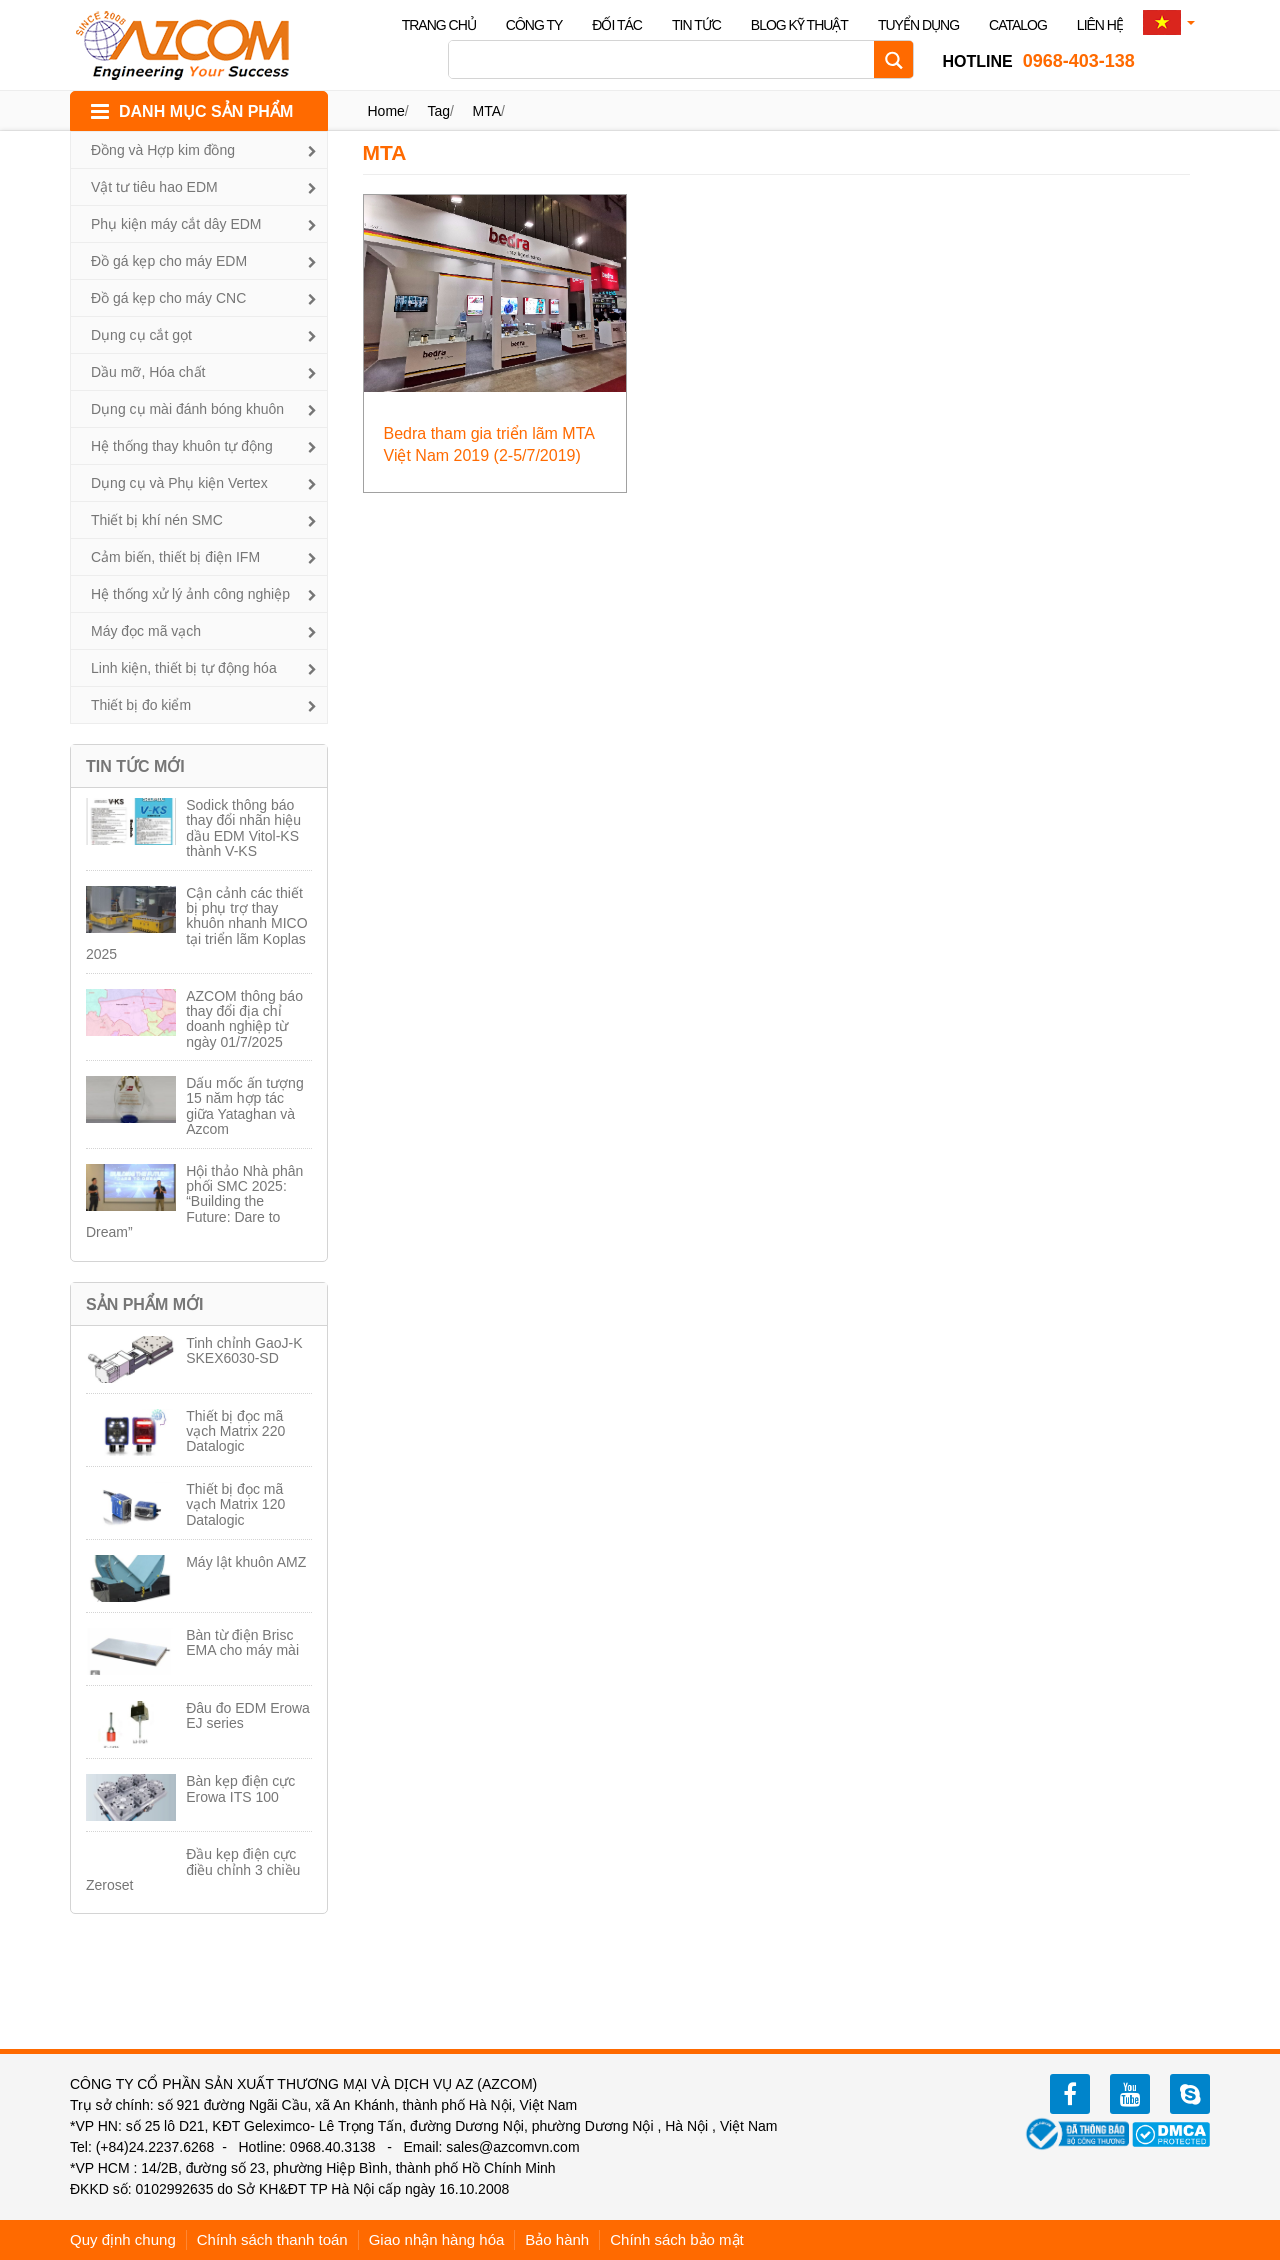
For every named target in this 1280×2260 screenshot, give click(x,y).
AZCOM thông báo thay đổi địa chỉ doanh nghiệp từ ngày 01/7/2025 (244, 1019)
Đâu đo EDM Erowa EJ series (248, 1715)
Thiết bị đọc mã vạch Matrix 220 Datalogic (235, 1431)
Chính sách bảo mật (677, 2239)
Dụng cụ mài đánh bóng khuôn (187, 409)
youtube (1130, 2094)
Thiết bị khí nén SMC (157, 520)
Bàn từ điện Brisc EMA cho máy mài (242, 1642)
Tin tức (696, 25)
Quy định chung (123, 2239)
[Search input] (666, 59)
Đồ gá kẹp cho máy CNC (168, 298)
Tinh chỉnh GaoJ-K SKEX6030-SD (244, 1350)
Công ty (534, 25)
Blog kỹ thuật (799, 25)
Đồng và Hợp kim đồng (163, 150)
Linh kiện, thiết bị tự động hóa (184, 668)
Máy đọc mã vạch (146, 631)
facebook (1070, 2094)
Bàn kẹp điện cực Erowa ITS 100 (240, 1788)
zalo (1190, 2094)
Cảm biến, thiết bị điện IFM (175, 557)
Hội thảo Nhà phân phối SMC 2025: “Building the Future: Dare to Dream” (194, 1202)
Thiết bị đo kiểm (141, 705)
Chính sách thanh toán (272, 2239)
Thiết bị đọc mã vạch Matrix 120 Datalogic (235, 1504)
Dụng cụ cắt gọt (141, 335)
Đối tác (617, 25)
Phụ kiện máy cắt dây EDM (176, 224)
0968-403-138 (1038, 61)
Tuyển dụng (918, 25)
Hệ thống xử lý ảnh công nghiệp (190, 594)
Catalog (1018, 25)
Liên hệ (1100, 25)
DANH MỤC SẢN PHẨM (206, 111)
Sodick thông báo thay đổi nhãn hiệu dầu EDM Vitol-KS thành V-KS (243, 828)
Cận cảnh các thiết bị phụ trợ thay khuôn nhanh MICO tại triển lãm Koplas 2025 (197, 924)
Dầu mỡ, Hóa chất (148, 372)
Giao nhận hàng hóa (437, 2239)
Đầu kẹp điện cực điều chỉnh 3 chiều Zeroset (193, 1869)
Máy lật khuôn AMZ (246, 1562)
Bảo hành (557, 2239)
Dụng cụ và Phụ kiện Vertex (179, 483)
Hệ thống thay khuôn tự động (182, 446)
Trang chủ (439, 25)
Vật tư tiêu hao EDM (154, 187)
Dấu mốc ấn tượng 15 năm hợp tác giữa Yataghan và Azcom (244, 1106)
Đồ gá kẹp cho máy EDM (169, 261)
